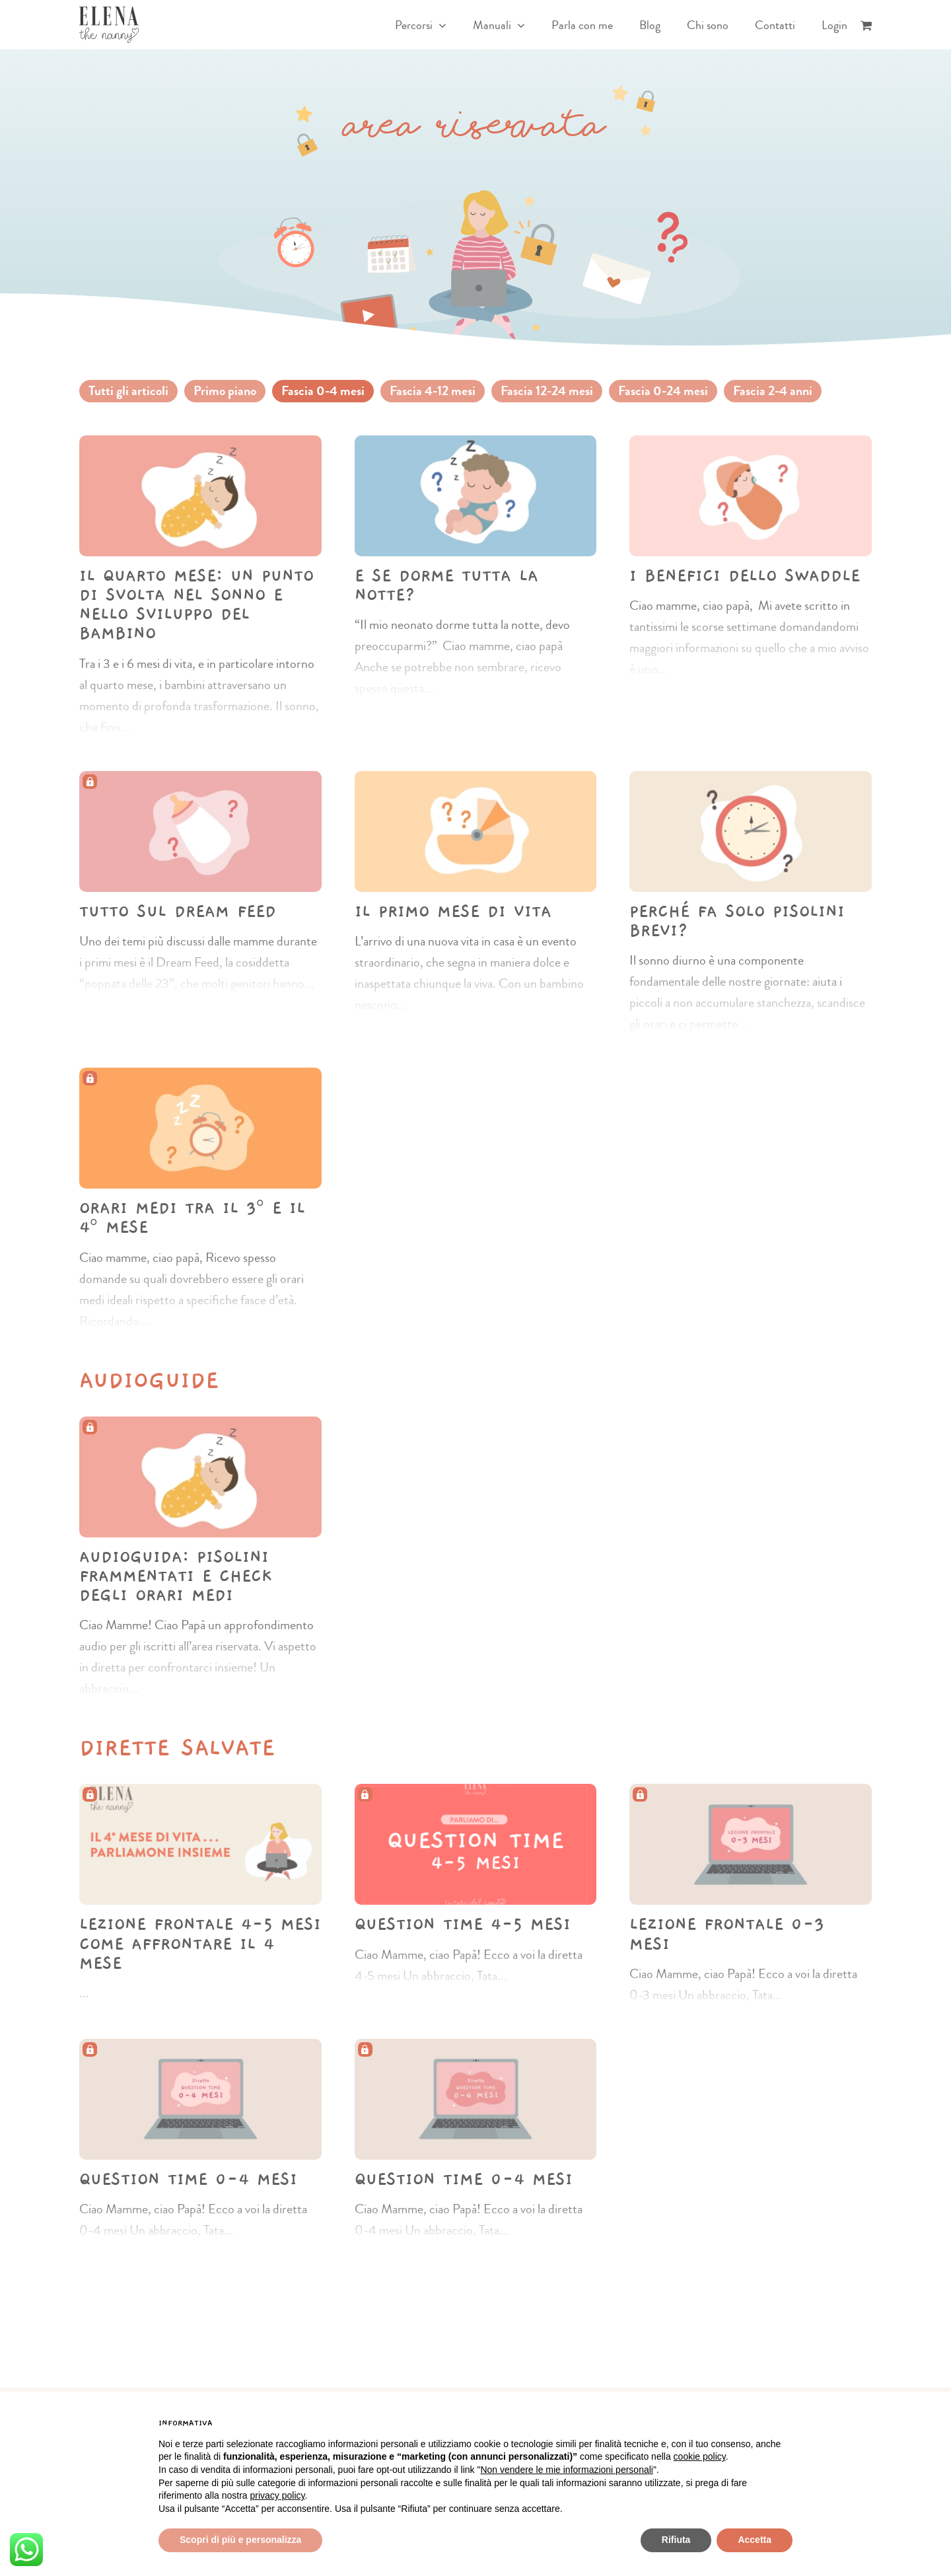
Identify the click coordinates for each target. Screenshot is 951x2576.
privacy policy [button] (277, 2495)
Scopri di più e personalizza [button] (240, 2539)
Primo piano (225, 390)
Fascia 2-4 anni (772, 390)
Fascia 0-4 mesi (323, 390)
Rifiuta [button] (676, 2539)
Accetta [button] (754, 2539)
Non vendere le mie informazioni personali (566, 2469)
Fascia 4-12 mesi (433, 390)
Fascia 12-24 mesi (547, 390)
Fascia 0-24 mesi (663, 390)
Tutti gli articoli (128, 390)
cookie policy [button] (700, 2456)
